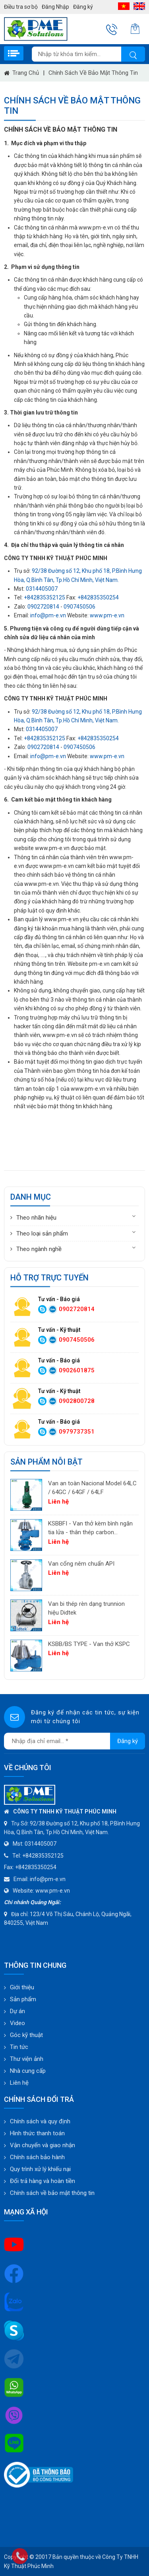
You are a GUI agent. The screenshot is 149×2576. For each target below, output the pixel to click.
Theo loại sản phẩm (42, 1233)
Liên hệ (19, 2082)
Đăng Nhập (55, 7)
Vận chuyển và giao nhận (42, 2145)
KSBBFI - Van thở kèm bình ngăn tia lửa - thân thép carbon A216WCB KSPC (90, 1528)
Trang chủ (25, 72)
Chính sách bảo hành (37, 2157)
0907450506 (79, 606)
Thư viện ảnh (26, 2058)
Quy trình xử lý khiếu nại (40, 2169)
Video (17, 2023)
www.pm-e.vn (107, 615)
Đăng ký (83, 7)
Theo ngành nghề (39, 1249)
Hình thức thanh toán (37, 2133)
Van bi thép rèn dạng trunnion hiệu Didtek (86, 1608)
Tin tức (19, 2047)
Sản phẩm (23, 1999)
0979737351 (77, 1431)
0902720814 (43, 606)
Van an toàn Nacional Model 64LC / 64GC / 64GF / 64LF (92, 1488)
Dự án (17, 2011)
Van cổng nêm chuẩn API (81, 1563)
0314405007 (42, 589)
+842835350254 (98, 597)
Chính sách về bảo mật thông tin (93, 72)
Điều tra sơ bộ (21, 7)
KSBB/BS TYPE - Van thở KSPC (89, 1644)
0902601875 (77, 1370)
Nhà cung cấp (28, 2070)
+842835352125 (44, 597)
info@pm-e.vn (48, 615)
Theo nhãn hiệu (36, 1217)
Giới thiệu (22, 1987)
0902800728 (77, 1401)
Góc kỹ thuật (26, 2035)
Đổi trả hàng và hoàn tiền (42, 2181)
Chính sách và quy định (40, 2121)
